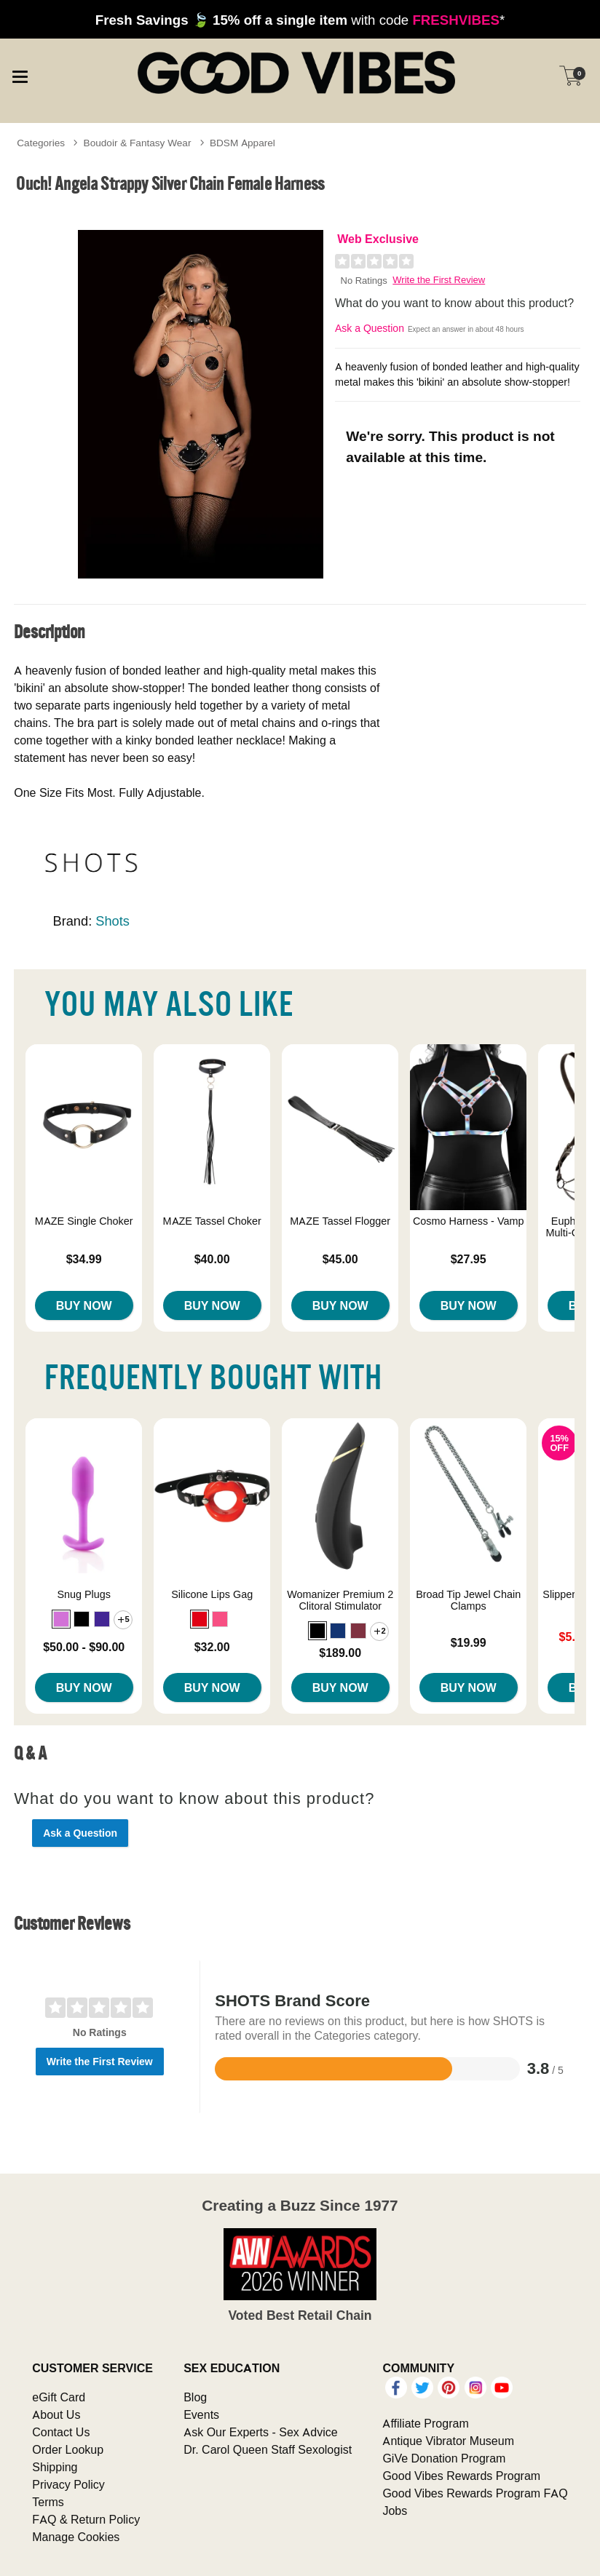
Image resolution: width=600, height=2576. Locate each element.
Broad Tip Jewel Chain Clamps (468, 1600)
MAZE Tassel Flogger (340, 1221)
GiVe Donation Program (443, 2458)
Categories (41, 142)
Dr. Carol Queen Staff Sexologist (267, 2449)
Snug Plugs (84, 1594)
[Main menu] (19, 75)
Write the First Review (438, 279)
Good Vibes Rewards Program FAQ (474, 2493)
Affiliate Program (425, 2423)
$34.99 (84, 1259)
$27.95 (468, 1259)
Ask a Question (369, 328)
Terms (48, 2501)
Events (201, 2414)
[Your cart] (571, 75)
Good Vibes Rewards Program (461, 2475)
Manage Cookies (75, 2536)
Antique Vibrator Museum (448, 2440)
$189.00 (340, 1652)
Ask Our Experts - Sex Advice (260, 2432)
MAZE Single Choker (84, 1221)
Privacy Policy (68, 2484)
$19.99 (468, 1642)
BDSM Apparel (242, 142)
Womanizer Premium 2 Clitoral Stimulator (340, 1600)
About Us (56, 2414)
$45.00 (340, 1259)
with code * (300, 19)
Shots (112, 921)
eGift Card (58, 2397)
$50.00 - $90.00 (84, 1646)
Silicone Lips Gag (212, 1594)
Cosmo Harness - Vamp (468, 1221)
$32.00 (212, 1646)
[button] (61, 1619)
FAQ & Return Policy (86, 2519)
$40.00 (212, 1259)
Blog (195, 2397)
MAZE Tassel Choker (212, 1221)
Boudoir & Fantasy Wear (138, 142)
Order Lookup (67, 2449)
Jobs (394, 2510)
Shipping (54, 2467)
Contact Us (61, 2432)
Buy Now (84, 1305)
